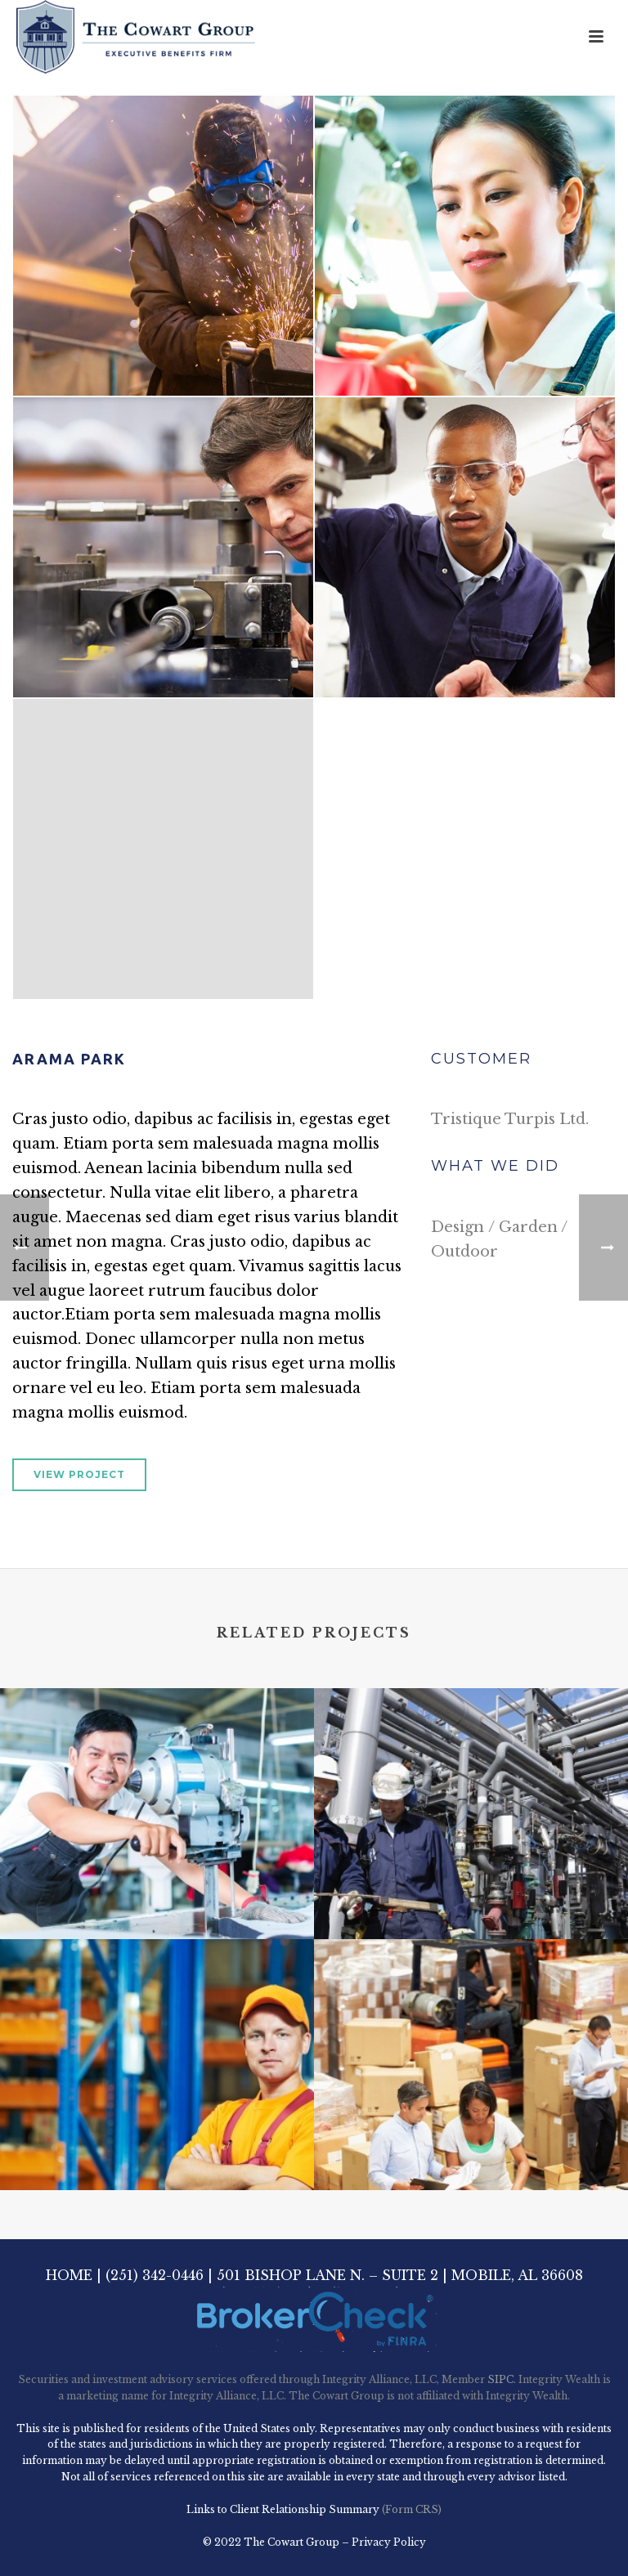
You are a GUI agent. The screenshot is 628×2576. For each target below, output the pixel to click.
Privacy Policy (389, 2542)
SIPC (500, 2379)
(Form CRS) (410, 2509)
